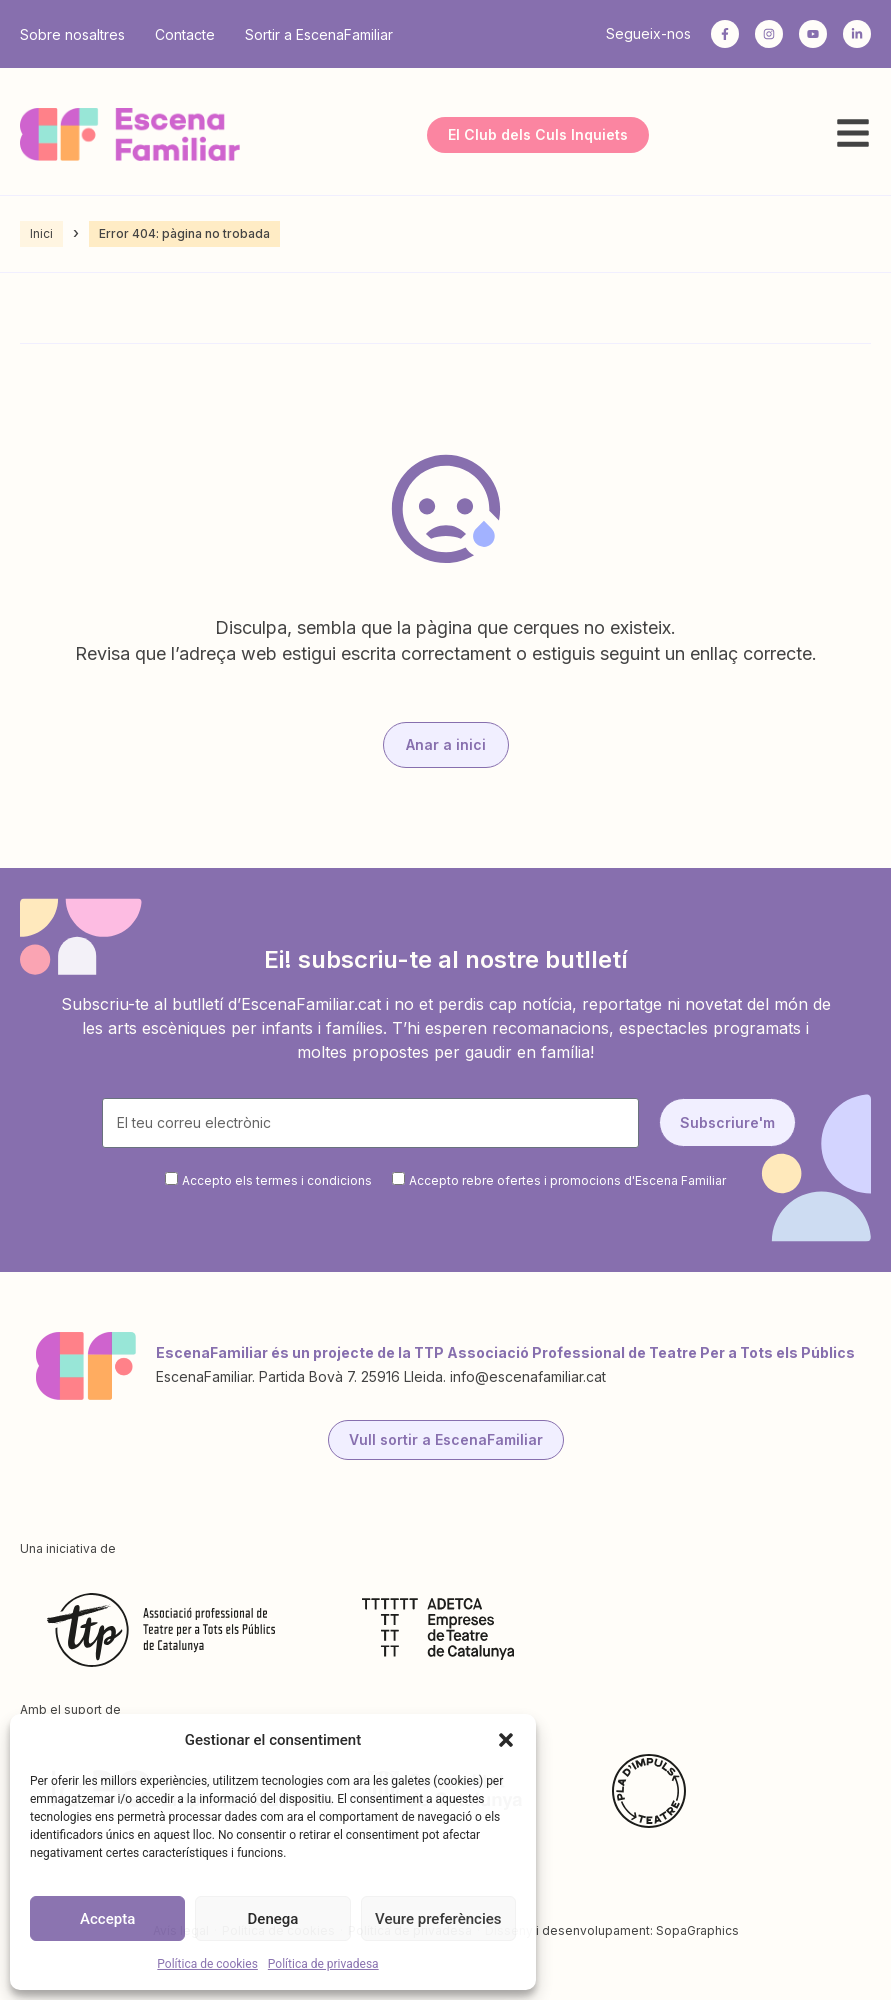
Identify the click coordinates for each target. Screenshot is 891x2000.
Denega (273, 1919)
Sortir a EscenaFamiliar (319, 34)
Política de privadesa (323, 1964)
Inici (41, 233)
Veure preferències (438, 1919)
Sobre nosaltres (72, 34)
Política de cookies (207, 1964)
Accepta (107, 1919)
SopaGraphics (697, 1930)
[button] (506, 1740)
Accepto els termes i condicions (277, 1180)
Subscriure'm (727, 1122)
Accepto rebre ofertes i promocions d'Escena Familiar (567, 1180)
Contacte (185, 34)
